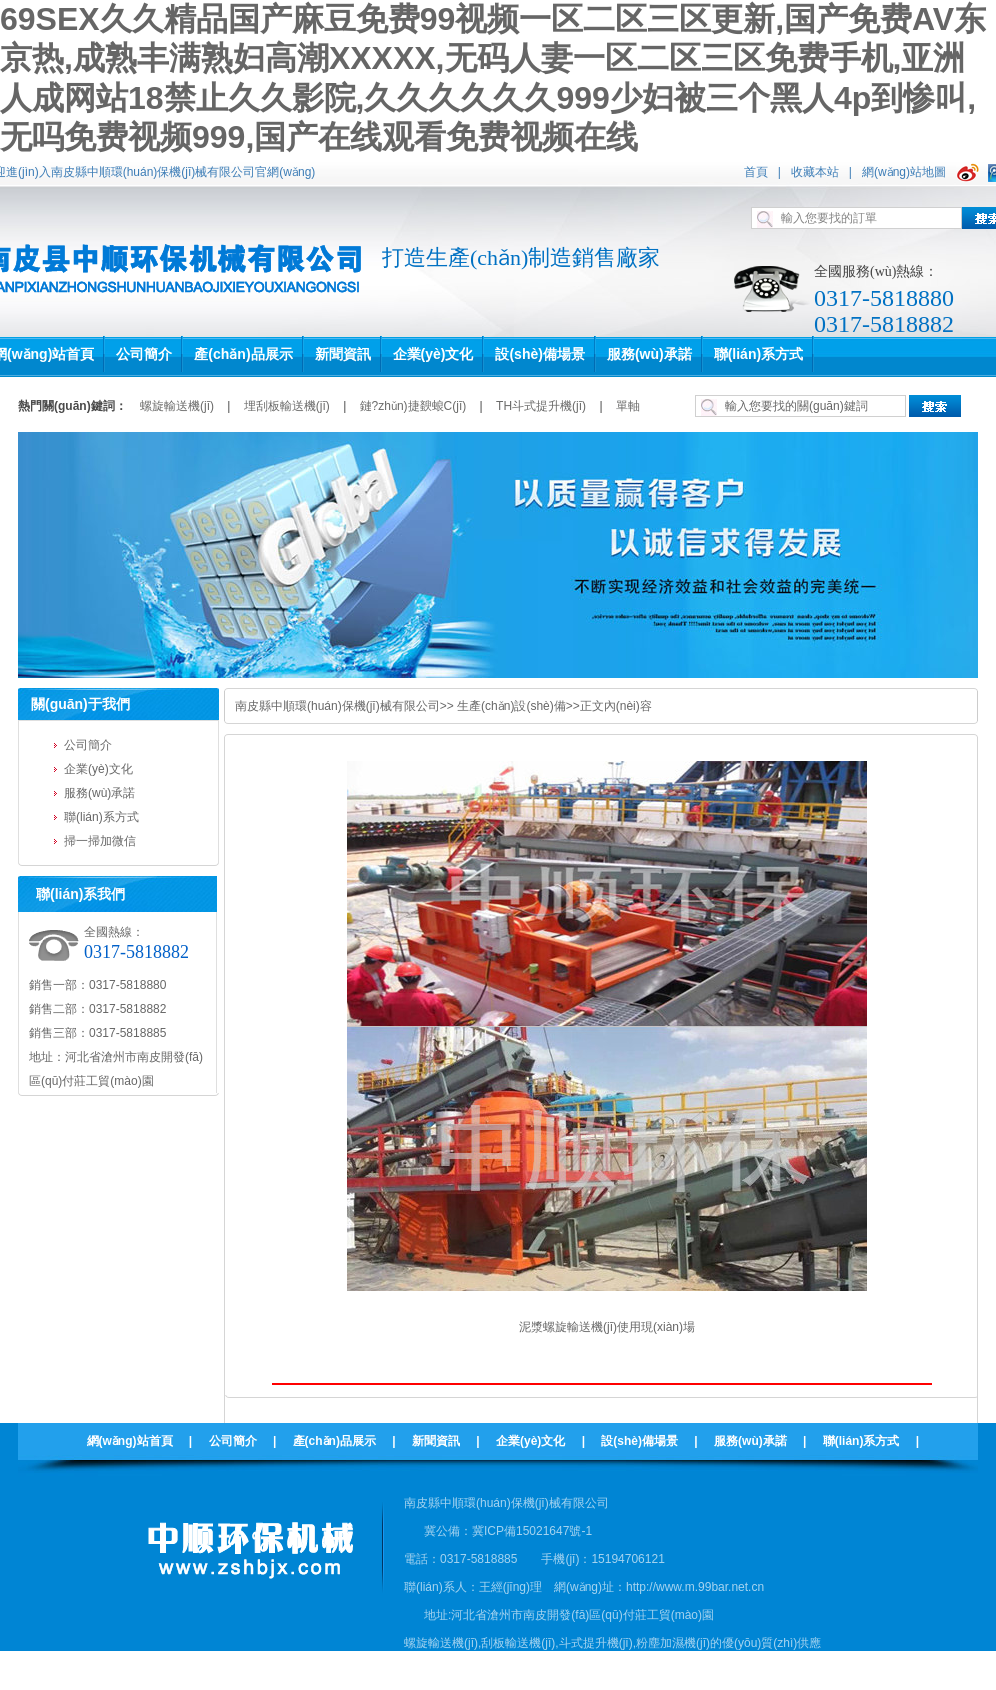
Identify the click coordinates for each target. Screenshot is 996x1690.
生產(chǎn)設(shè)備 (511, 706)
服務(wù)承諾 (99, 793)
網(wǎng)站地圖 (904, 172)
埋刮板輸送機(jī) (287, 406)
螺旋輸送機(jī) (177, 406)
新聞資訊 (436, 1441)
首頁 (756, 172)
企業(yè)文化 (98, 769)
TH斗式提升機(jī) (541, 406)
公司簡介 (88, 745)
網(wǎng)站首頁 (130, 1441)
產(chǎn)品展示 (334, 1441)
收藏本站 (815, 172)
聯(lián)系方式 (101, 817)
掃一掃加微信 (100, 841)
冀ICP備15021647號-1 (532, 1531)
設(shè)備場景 (639, 1441)
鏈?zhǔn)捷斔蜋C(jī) (413, 406)
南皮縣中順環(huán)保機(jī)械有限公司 (337, 706)
